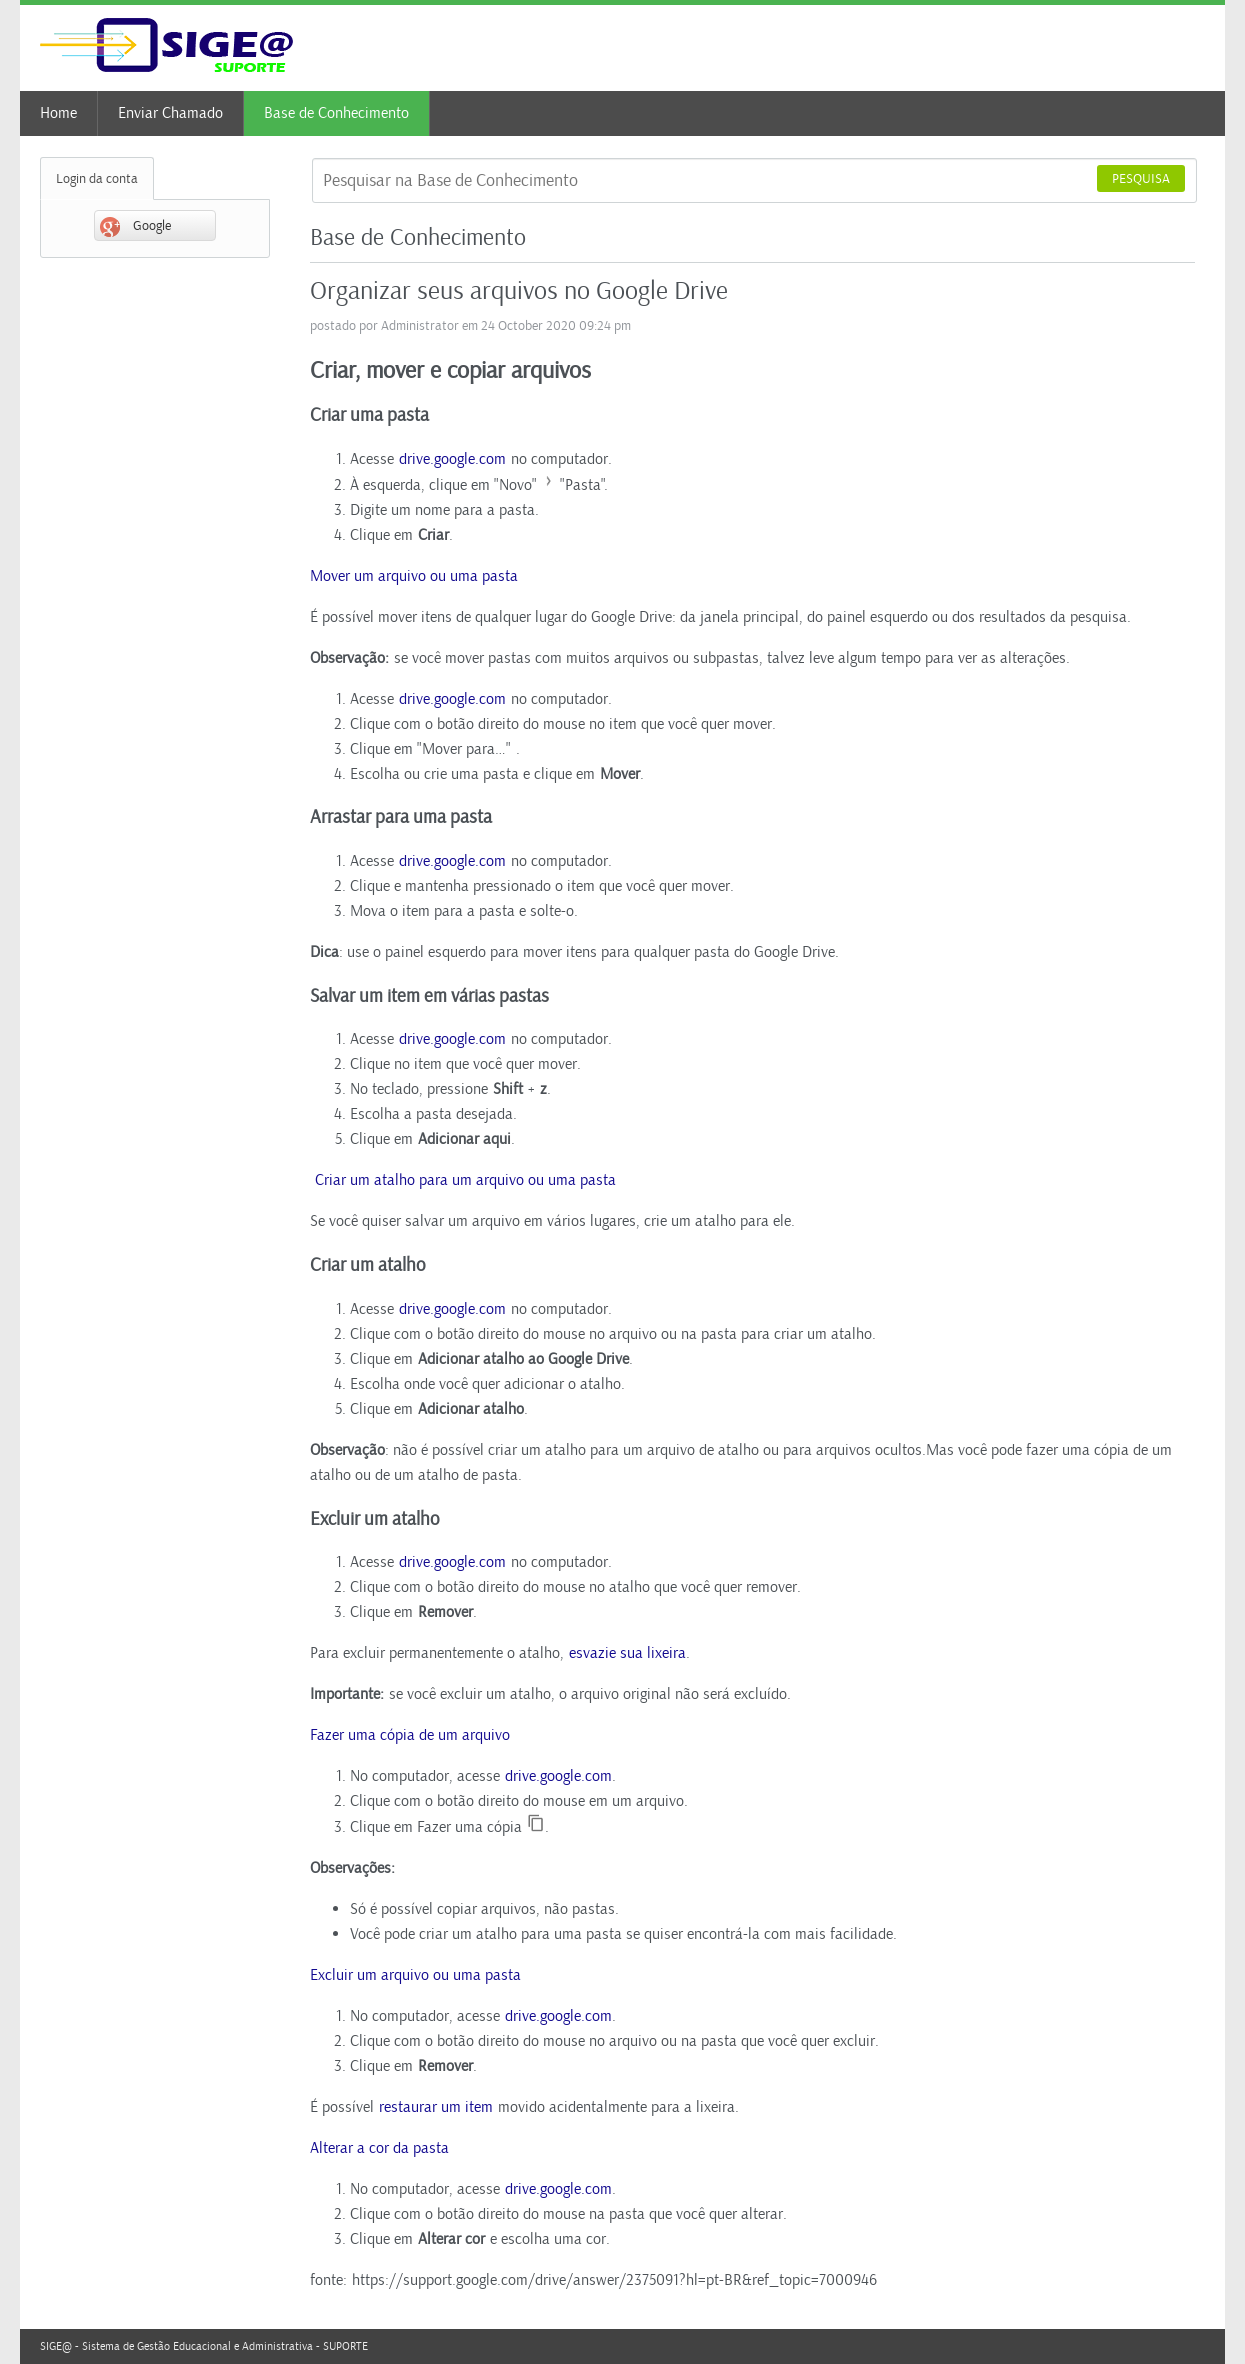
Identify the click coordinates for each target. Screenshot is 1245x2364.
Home (58, 113)
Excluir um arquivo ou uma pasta (415, 1975)
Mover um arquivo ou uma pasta (414, 576)
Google (135, 227)
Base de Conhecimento (336, 113)
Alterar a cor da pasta (379, 2148)
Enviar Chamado (170, 113)
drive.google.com (452, 459)
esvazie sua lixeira (627, 1653)
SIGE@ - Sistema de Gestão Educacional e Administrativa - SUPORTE (204, 2346)
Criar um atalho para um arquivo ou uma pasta (463, 1180)
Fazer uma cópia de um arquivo (410, 1735)
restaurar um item (436, 2107)
